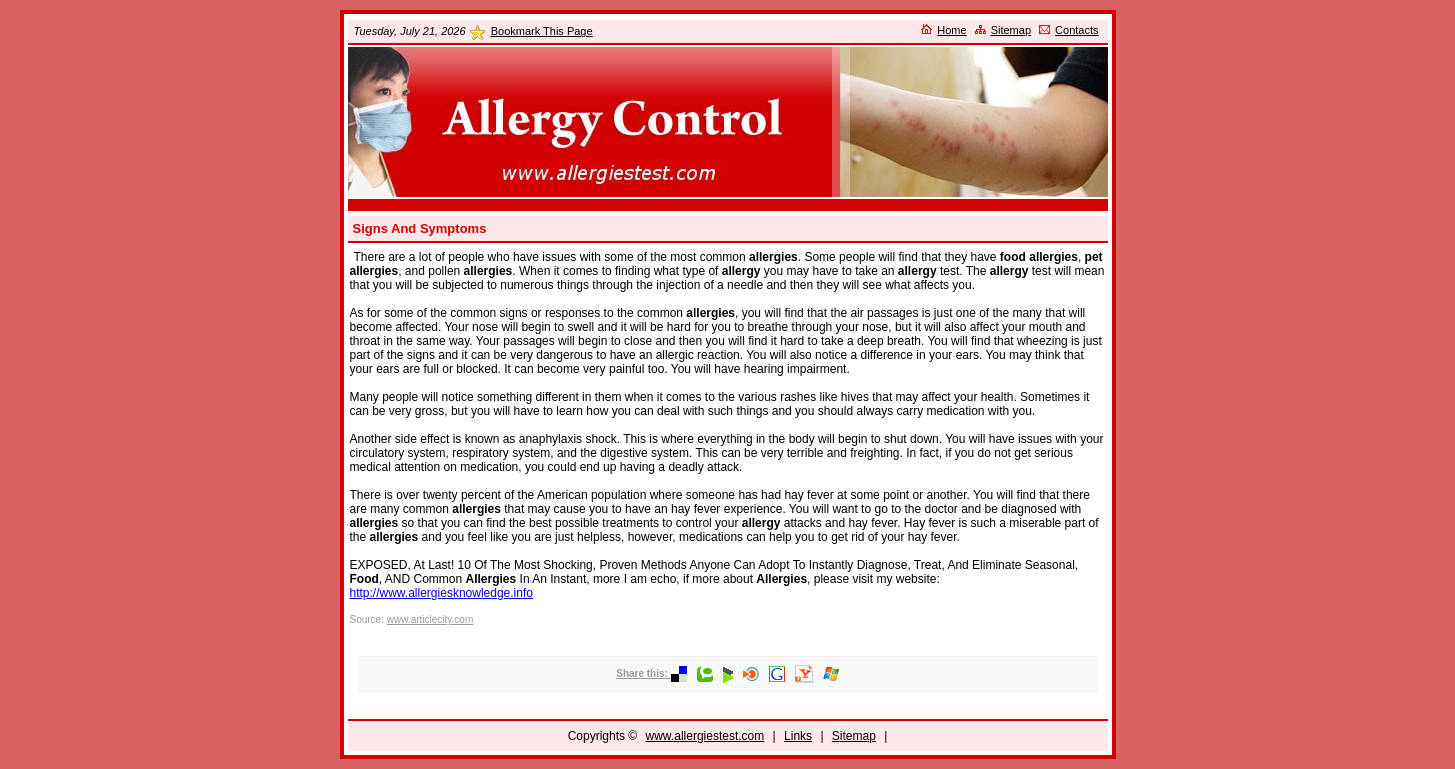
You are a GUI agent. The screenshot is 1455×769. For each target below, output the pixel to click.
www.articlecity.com (430, 619)
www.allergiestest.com (705, 736)
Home (951, 30)
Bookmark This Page (542, 31)
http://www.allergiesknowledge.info (441, 593)
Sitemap (1011, 30)
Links (798, 736)
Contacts (1076, 30)
